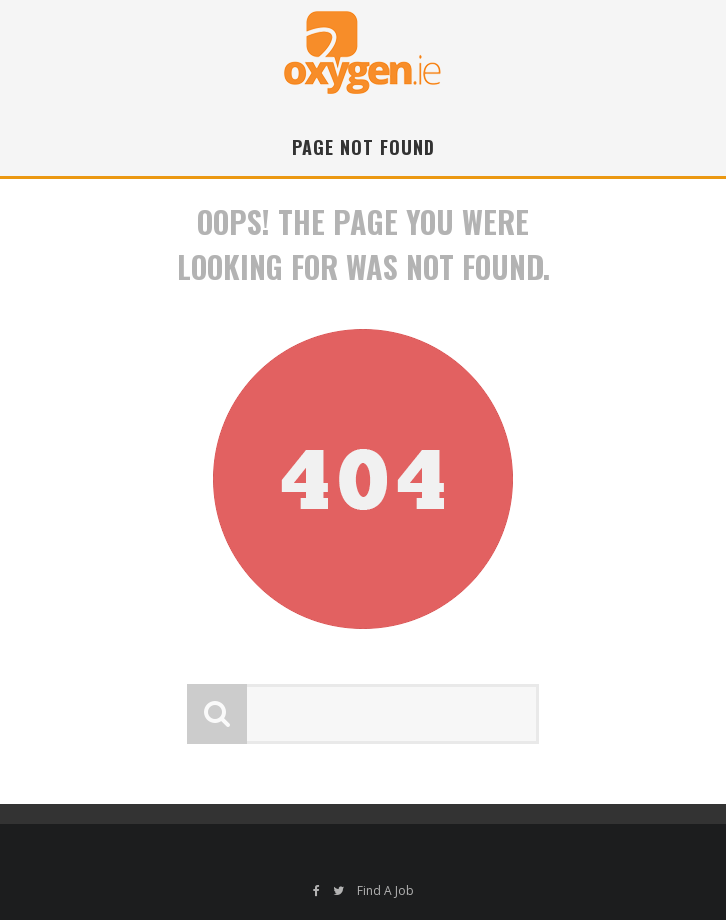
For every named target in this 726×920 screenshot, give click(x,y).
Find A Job (385, 890)
